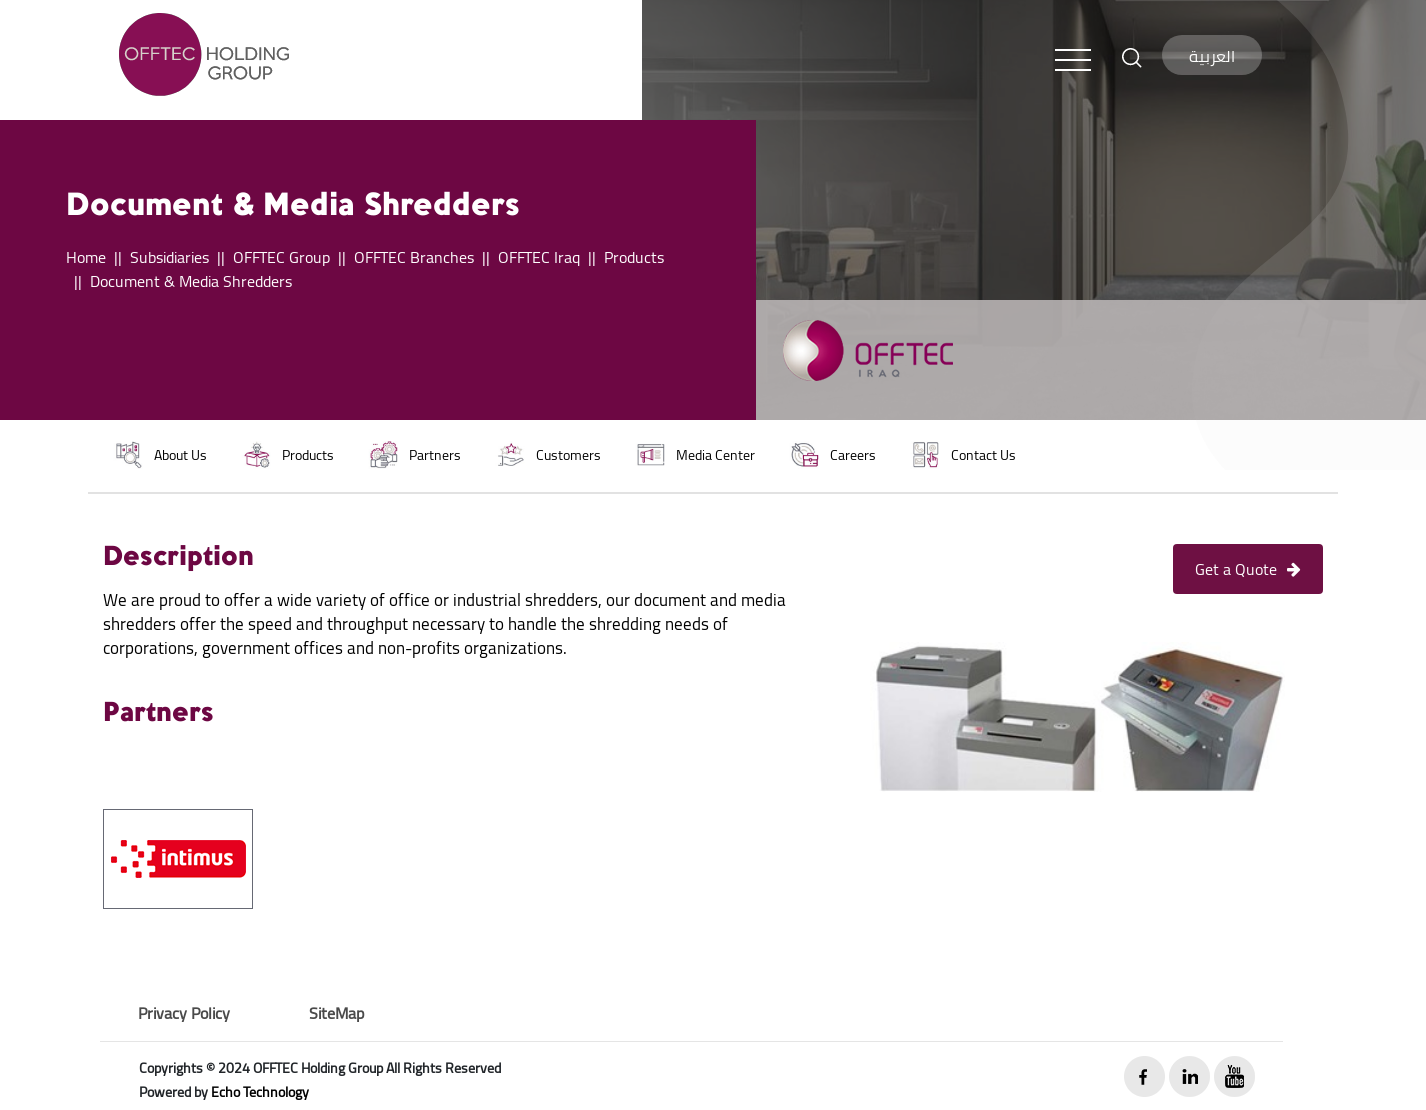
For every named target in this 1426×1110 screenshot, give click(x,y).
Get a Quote (1248, 569)
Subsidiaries (169, 257)
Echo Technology (260, 1092)
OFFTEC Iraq (539, 257)
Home (86, 257)
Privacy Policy (184, 1013)
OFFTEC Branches (414, 257)
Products (634, 257)
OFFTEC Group (281, 257)
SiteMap (336, 1013)
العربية (1212, 56)
